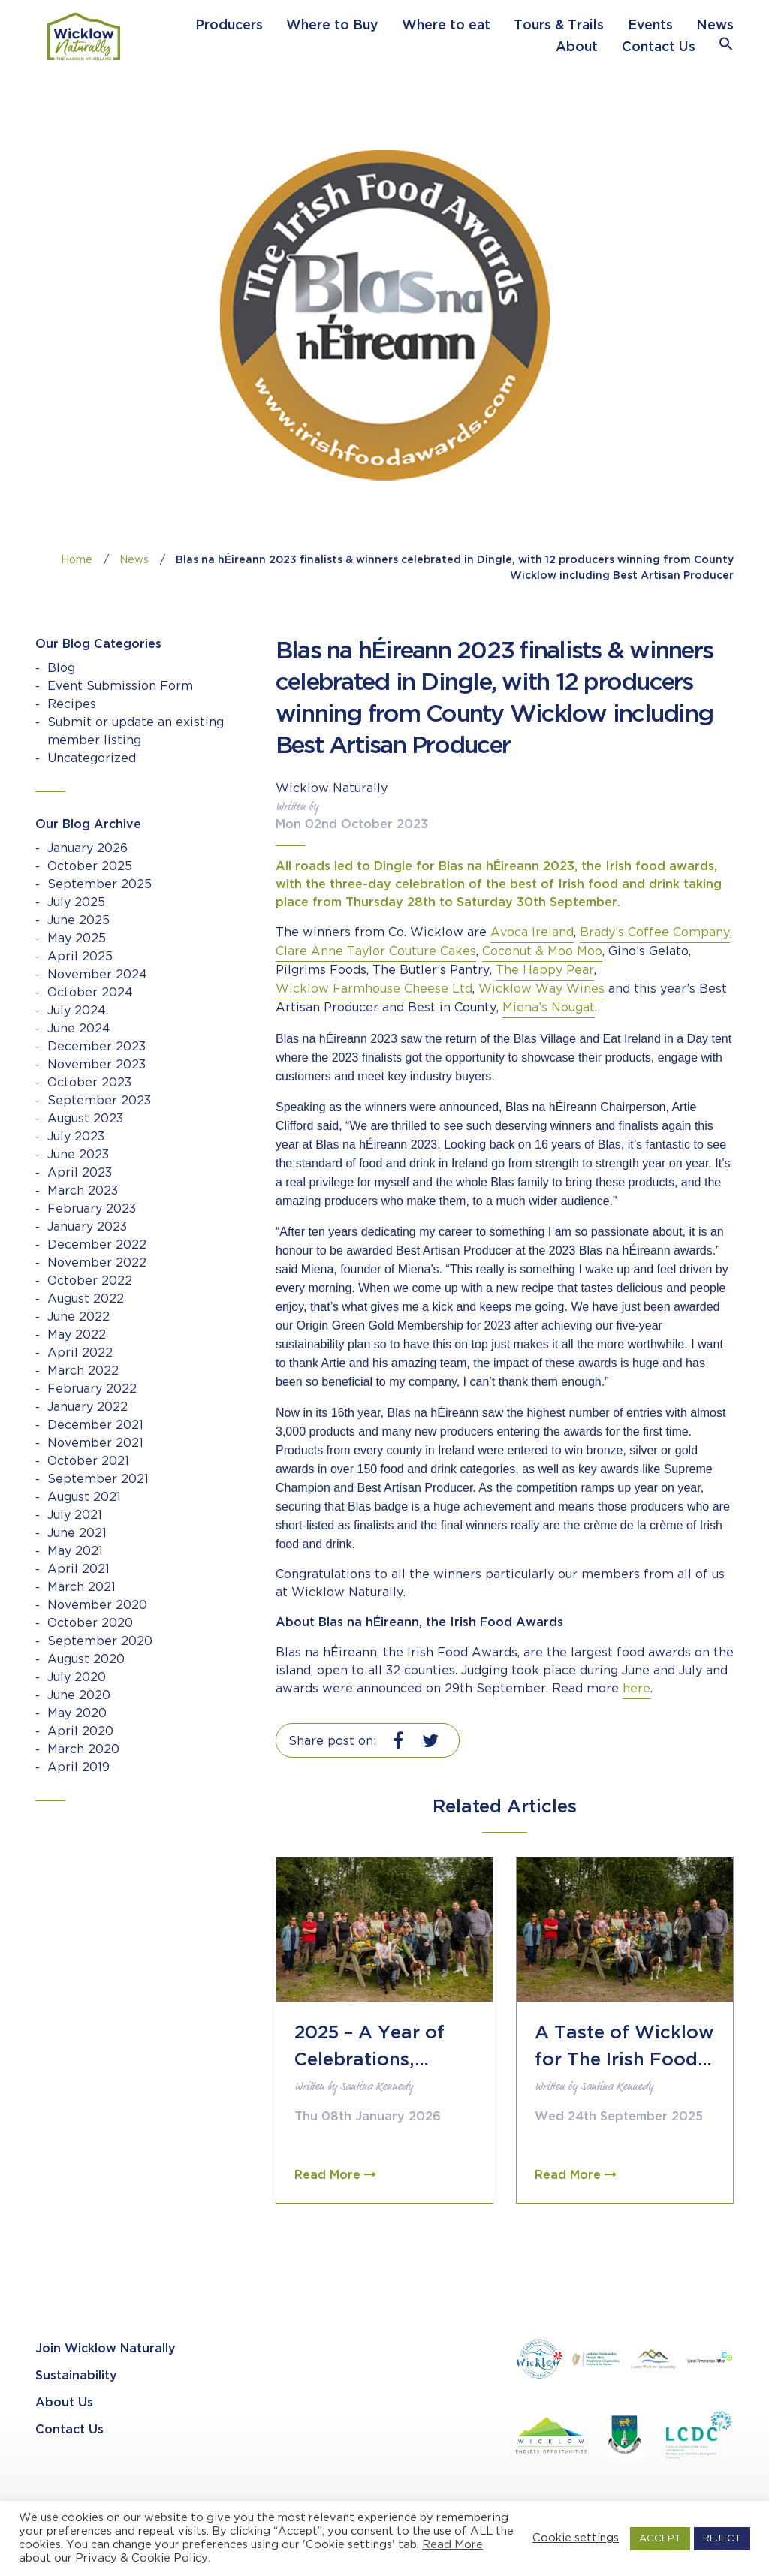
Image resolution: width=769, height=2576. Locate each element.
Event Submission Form (120, 686)
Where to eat (446, 26)
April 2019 (78, 1767)
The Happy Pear (545, 970)
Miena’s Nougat (548, 1008)
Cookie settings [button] (575, 2538)
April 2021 (78, 1569)
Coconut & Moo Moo (542, 951)
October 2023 (89, 1083)
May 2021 (75, 1551)
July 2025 (76, 902)
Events (650, 26)
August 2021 (84, 1497)
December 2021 (95, 1425)
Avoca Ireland (532, 933)
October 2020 (90, 1623)
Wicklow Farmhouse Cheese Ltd (374, 989)
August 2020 (86, 1659)
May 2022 (76, 1335)
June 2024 (78, 1029)
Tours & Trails (559, 26)
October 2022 (89, 1281)
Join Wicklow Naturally (105, 2349)
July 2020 (76, 1677)
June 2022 (78, 1317)
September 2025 (99, 884)
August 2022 (85, 1299)
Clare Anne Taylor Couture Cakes (376, 951)
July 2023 (75, 1137)
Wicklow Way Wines (541, 989)
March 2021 (81, 1587)
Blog (61, 668)
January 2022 (87, 1407)
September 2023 (99, 1101)
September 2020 (99, 1641)
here (636, 1689)
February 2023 (91, 1209)
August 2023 (85, 1119)
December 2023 (96, 1047)
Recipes (71, 704)
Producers (229, 26)
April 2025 (80, 957)
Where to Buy (332, 26)
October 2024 (90, 993)
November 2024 (97, 975)
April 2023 (79, 1173)
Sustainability (76, 2376)
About (577, 47)
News (715, 26)
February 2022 (92, 1389)
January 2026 (87, 848)
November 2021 (95, 1443)
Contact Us (658, 47)
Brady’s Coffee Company (655, 933)
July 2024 (76, 1011)
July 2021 (74, 1515)
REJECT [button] (722, 2539)
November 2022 (96, 1263)
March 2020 (83, 1749)
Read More (452, 2545)
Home (76, 560)
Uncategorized (91, 758)
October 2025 (89, 866)
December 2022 (96, 1245)
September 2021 (98, 1479)
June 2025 (78, 920)
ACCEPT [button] (660, 2539)
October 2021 (88, 1461)
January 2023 (87, 1227)
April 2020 (80, 1731)
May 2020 (77, 1713)
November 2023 (96, 1065)
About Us (64, 2403)
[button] (726, 47)
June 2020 (78, 1695)
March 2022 (83, 1371)
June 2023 (78, 1155)
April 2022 (80, 1353)
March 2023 (82, 1191)
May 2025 (76, 939)
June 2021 (77, 1533)
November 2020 (97, 1605)
